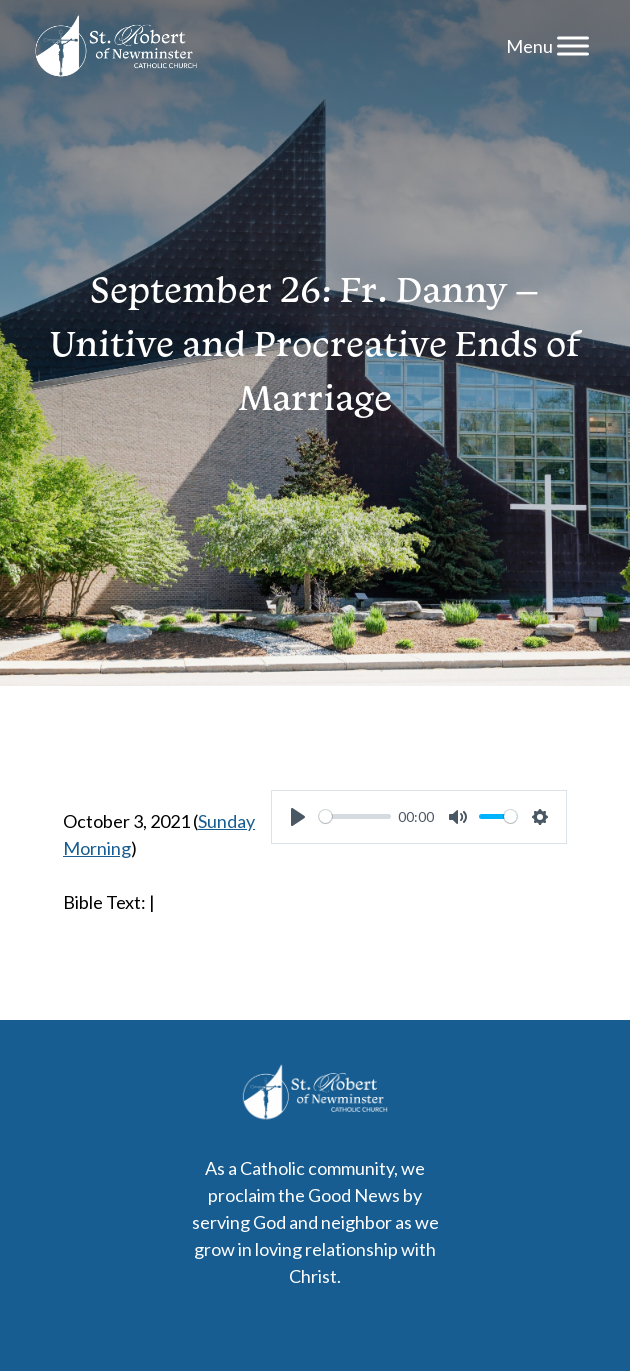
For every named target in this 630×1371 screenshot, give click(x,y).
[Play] (298, 817)
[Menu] (573, 45)
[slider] (355, 816)
